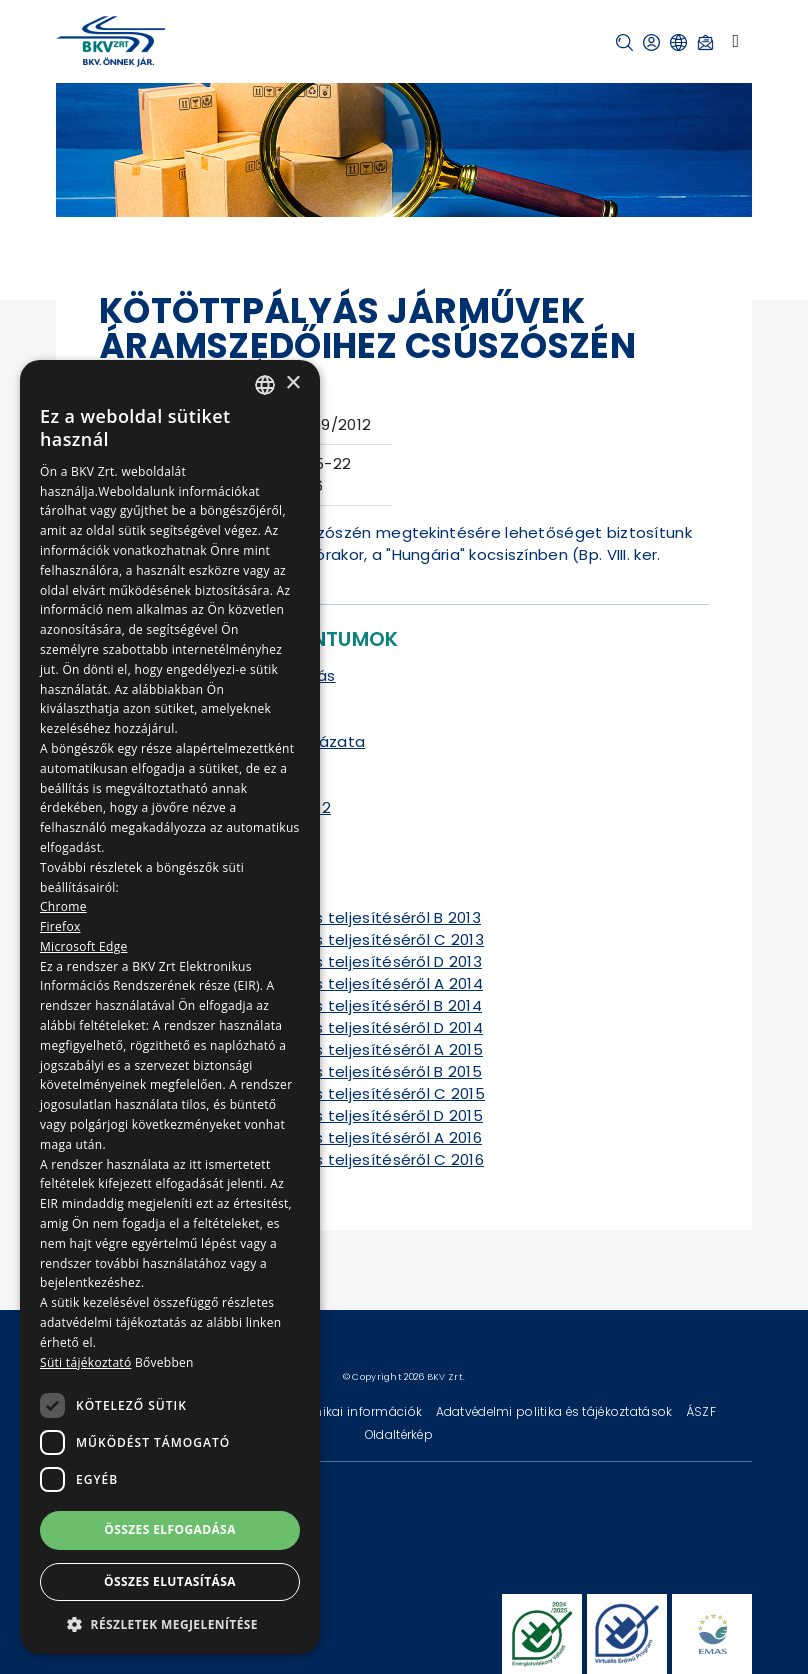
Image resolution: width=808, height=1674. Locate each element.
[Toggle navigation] (735, 41)
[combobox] (265, 385)
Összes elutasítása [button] (170, 1581)
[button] (624, 42)
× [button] (292, 383)
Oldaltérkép (399, 1434)
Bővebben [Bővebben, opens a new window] (164, 1362)
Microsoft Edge (84, 946)
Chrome (63, 906)
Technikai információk (355, 1411)
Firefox (60, 926)
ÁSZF (701, 1411)
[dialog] (170, 1007)
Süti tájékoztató (85, 1362)
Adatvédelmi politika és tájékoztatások (556, 1411)
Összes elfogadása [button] (170, 1529)
